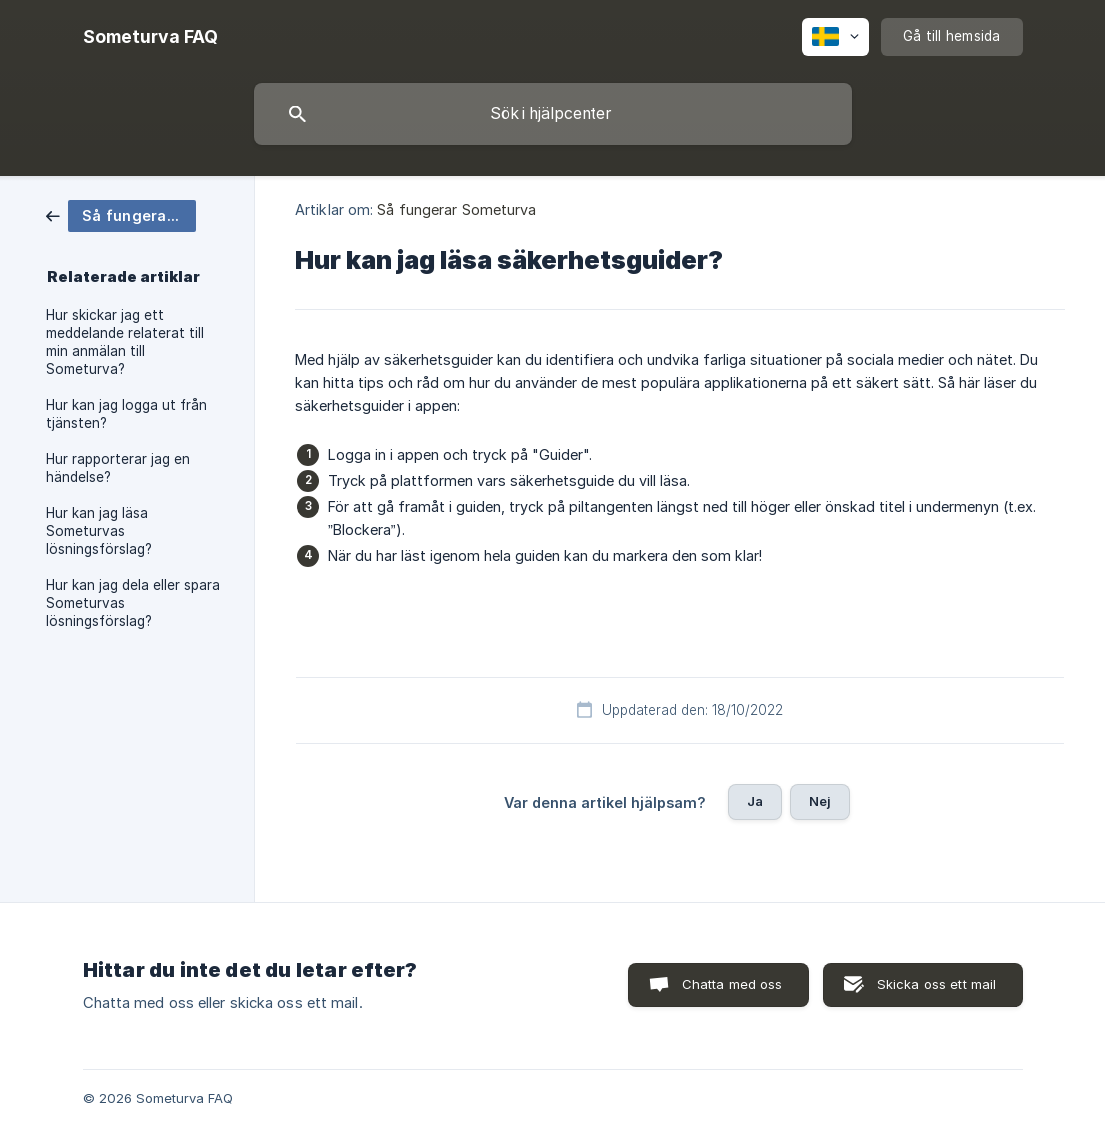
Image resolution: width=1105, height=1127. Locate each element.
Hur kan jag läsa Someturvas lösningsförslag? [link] (99, 531)
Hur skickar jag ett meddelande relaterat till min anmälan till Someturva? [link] (125, 342)
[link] (121, 214)
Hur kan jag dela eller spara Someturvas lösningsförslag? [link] (133, 603)
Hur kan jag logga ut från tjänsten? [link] (126, 414)
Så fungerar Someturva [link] (456, 209)
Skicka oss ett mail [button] (937, 984)
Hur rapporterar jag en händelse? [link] (118, 468)
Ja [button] (755, 801)
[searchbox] (553, 114)
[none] (150, 37)
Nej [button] (820, 801)
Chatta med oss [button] (732, 984)
